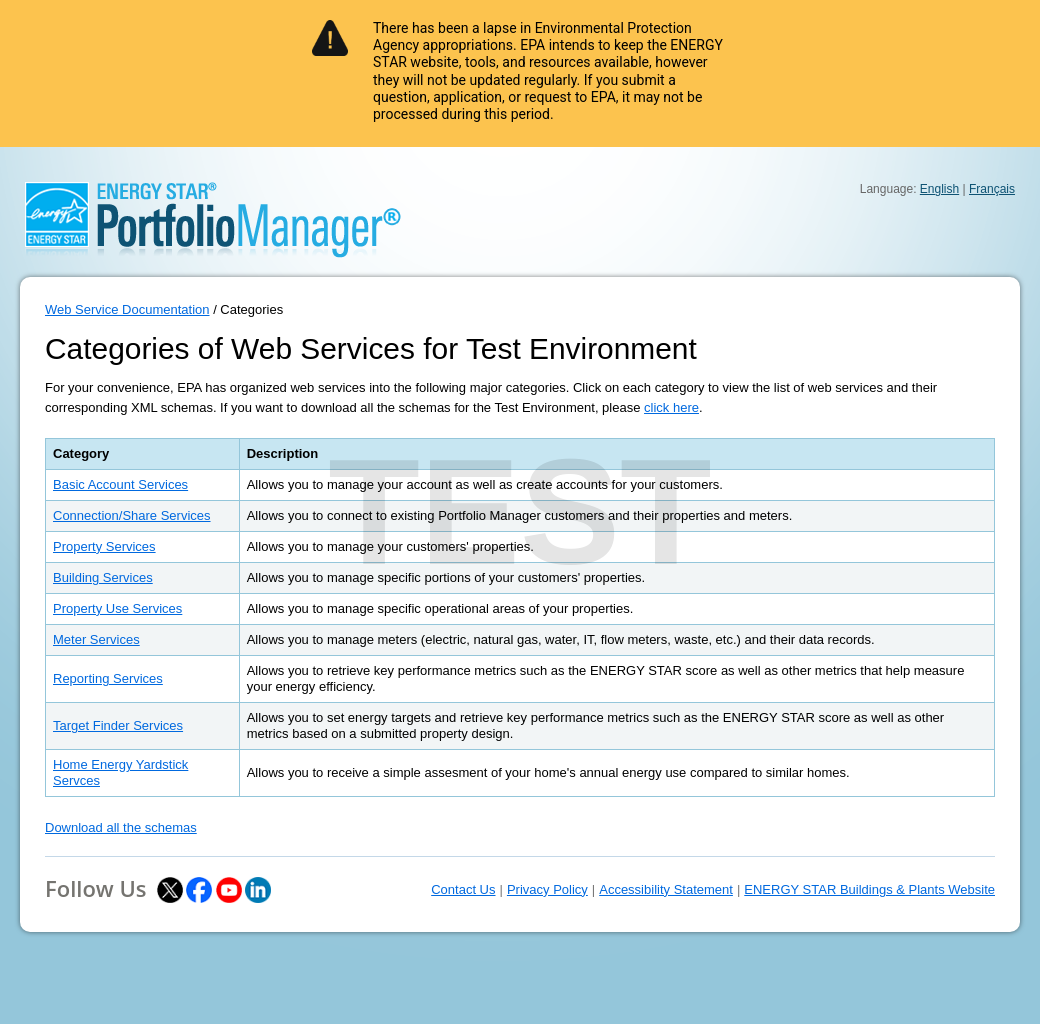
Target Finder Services (118, 725)
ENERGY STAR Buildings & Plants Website (869, 889)
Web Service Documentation (127, 309)
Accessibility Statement (666, 889)
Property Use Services (117, 608)
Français (992, 189)
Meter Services (96, 639)
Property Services (104, 546)
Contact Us (463, 889)
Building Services (103, 577)
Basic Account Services (120, 484)
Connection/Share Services (132, 515)
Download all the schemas (121, 827)
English (939, 189)
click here (671, 407)
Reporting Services (108, 678)
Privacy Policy (547, 889)
